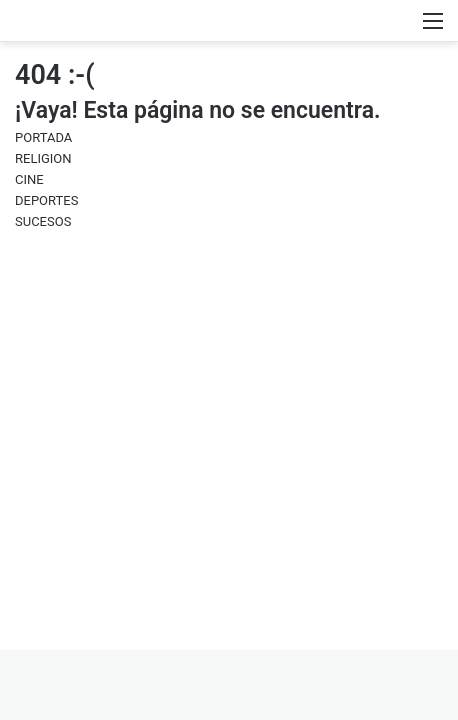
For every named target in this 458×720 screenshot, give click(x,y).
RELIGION (43, 158)
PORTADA (43, 137)
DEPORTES (46, 200)
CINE (29, 179)
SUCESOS (43, 221)
